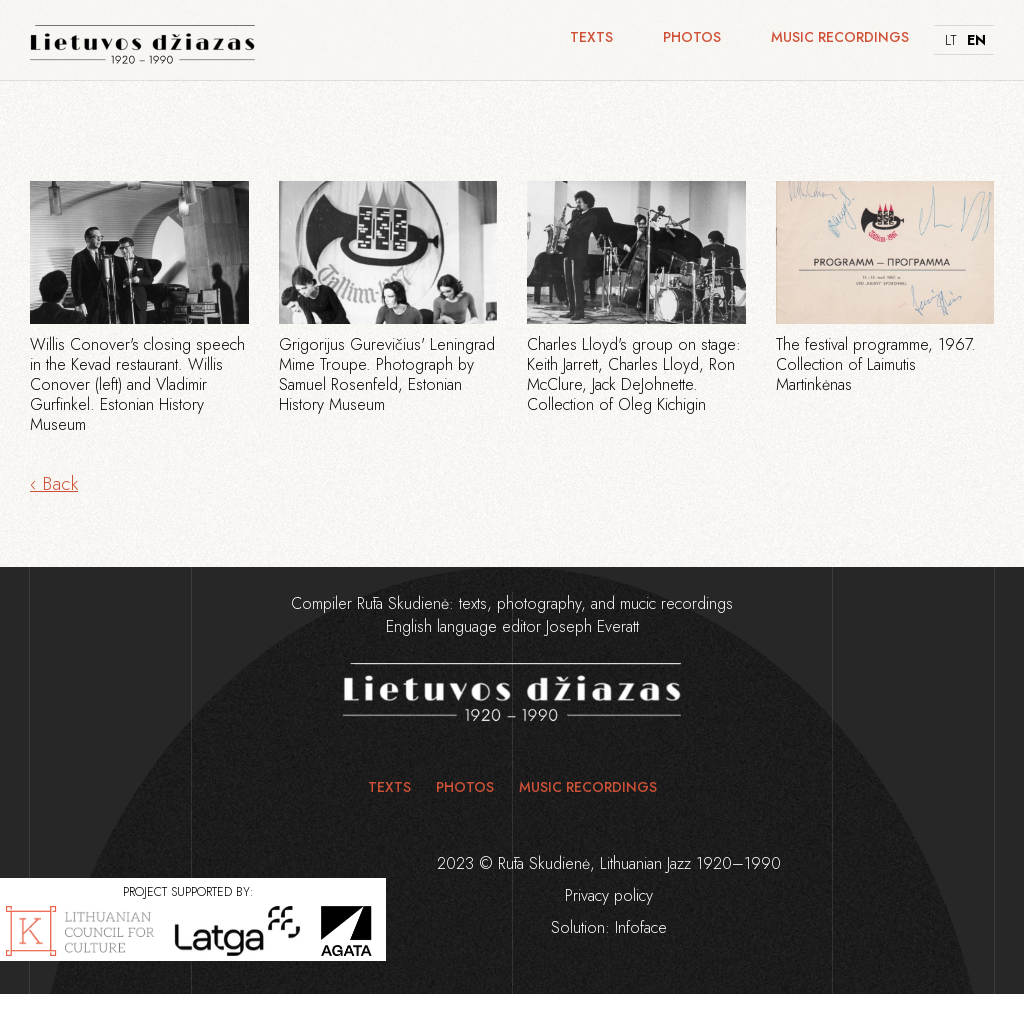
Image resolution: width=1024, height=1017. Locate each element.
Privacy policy (609, 895)
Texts (591, 37)
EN (975, 40)
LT (951, 40)
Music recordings (840, 37)
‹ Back (54, 483)
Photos (692, 37)
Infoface (641, 927)
